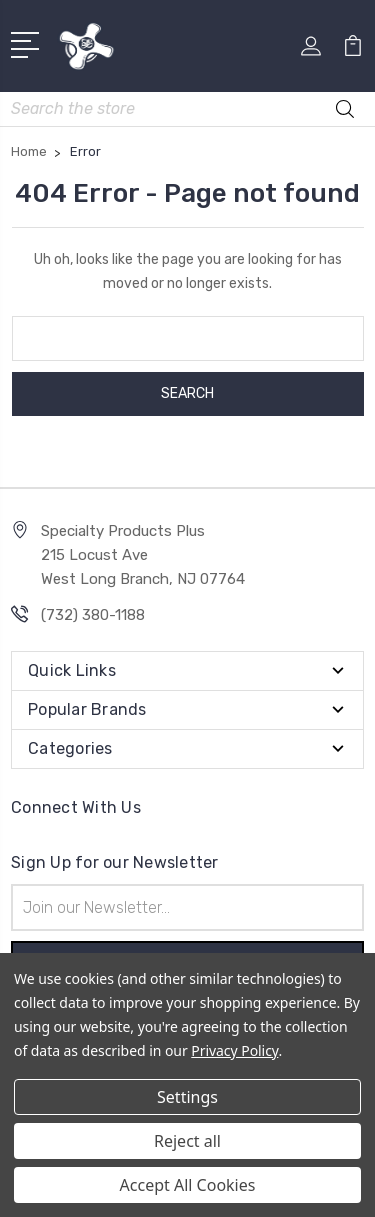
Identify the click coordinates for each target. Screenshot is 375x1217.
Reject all (187, 1141)
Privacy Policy (234, 1050)
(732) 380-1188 (93, 615)
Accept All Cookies (188, 1185)
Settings (187, 1097)
